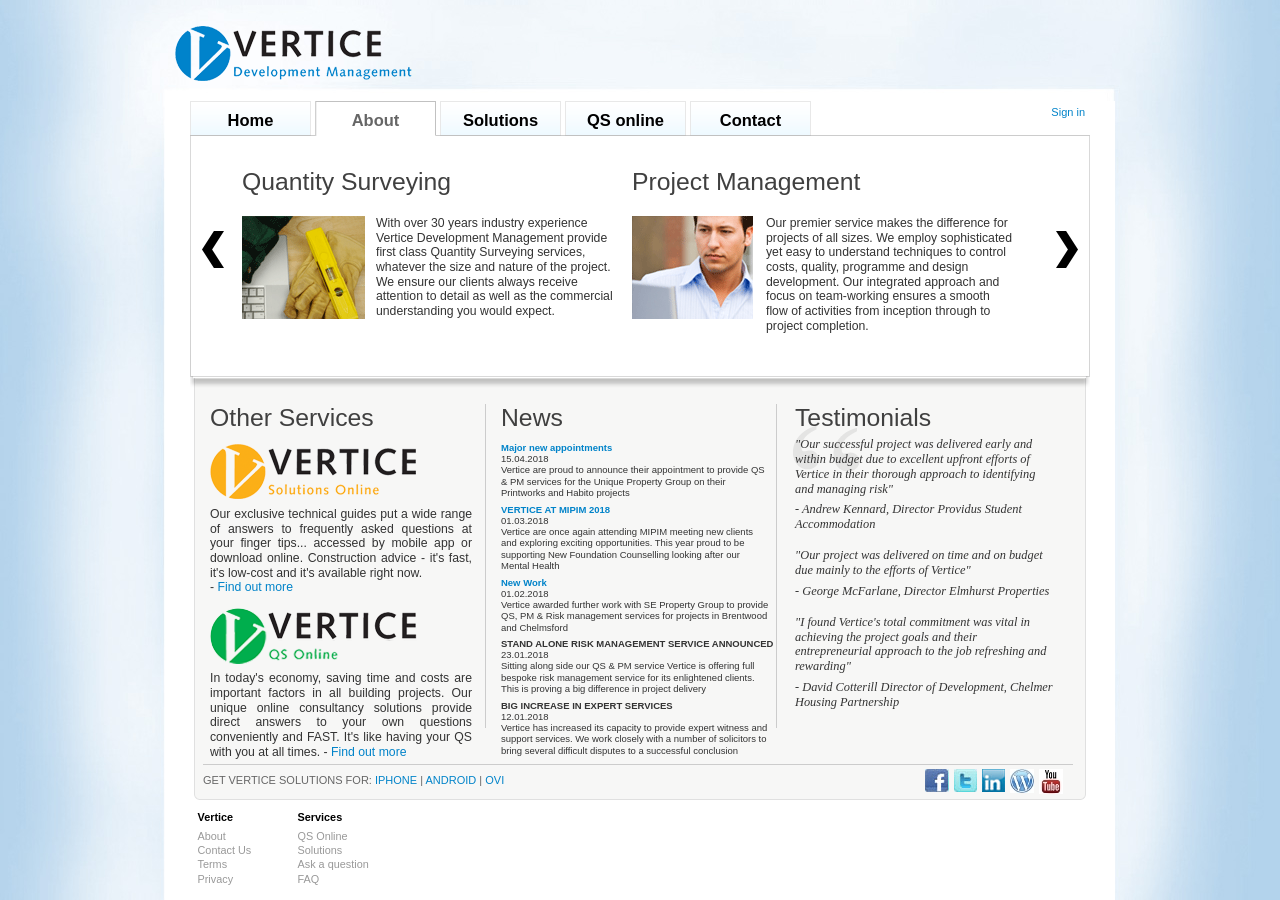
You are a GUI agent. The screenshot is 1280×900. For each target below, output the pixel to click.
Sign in (1068, 112)
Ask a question (333, 864)
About (376, 120)
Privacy (216, 879)
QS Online (323, 836)
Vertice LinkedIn (993, 781)
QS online (625, 120)
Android (451, 780)
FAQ (309, 879)
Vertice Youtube (1051, 781)
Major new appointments (556, 447)
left (212, 250)
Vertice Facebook (937, 781)
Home (251, 120)
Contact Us (225, 850)
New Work (524, 582)
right (1067, 250)
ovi (494, 780)
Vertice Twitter (965, 781)
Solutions (500, 120)
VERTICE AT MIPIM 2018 (555, 509)
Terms (213, 864)
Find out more (254, 587)
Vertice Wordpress (1022, 781)
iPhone (396, 780)
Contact (750, 120)
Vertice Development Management (294, 54)
